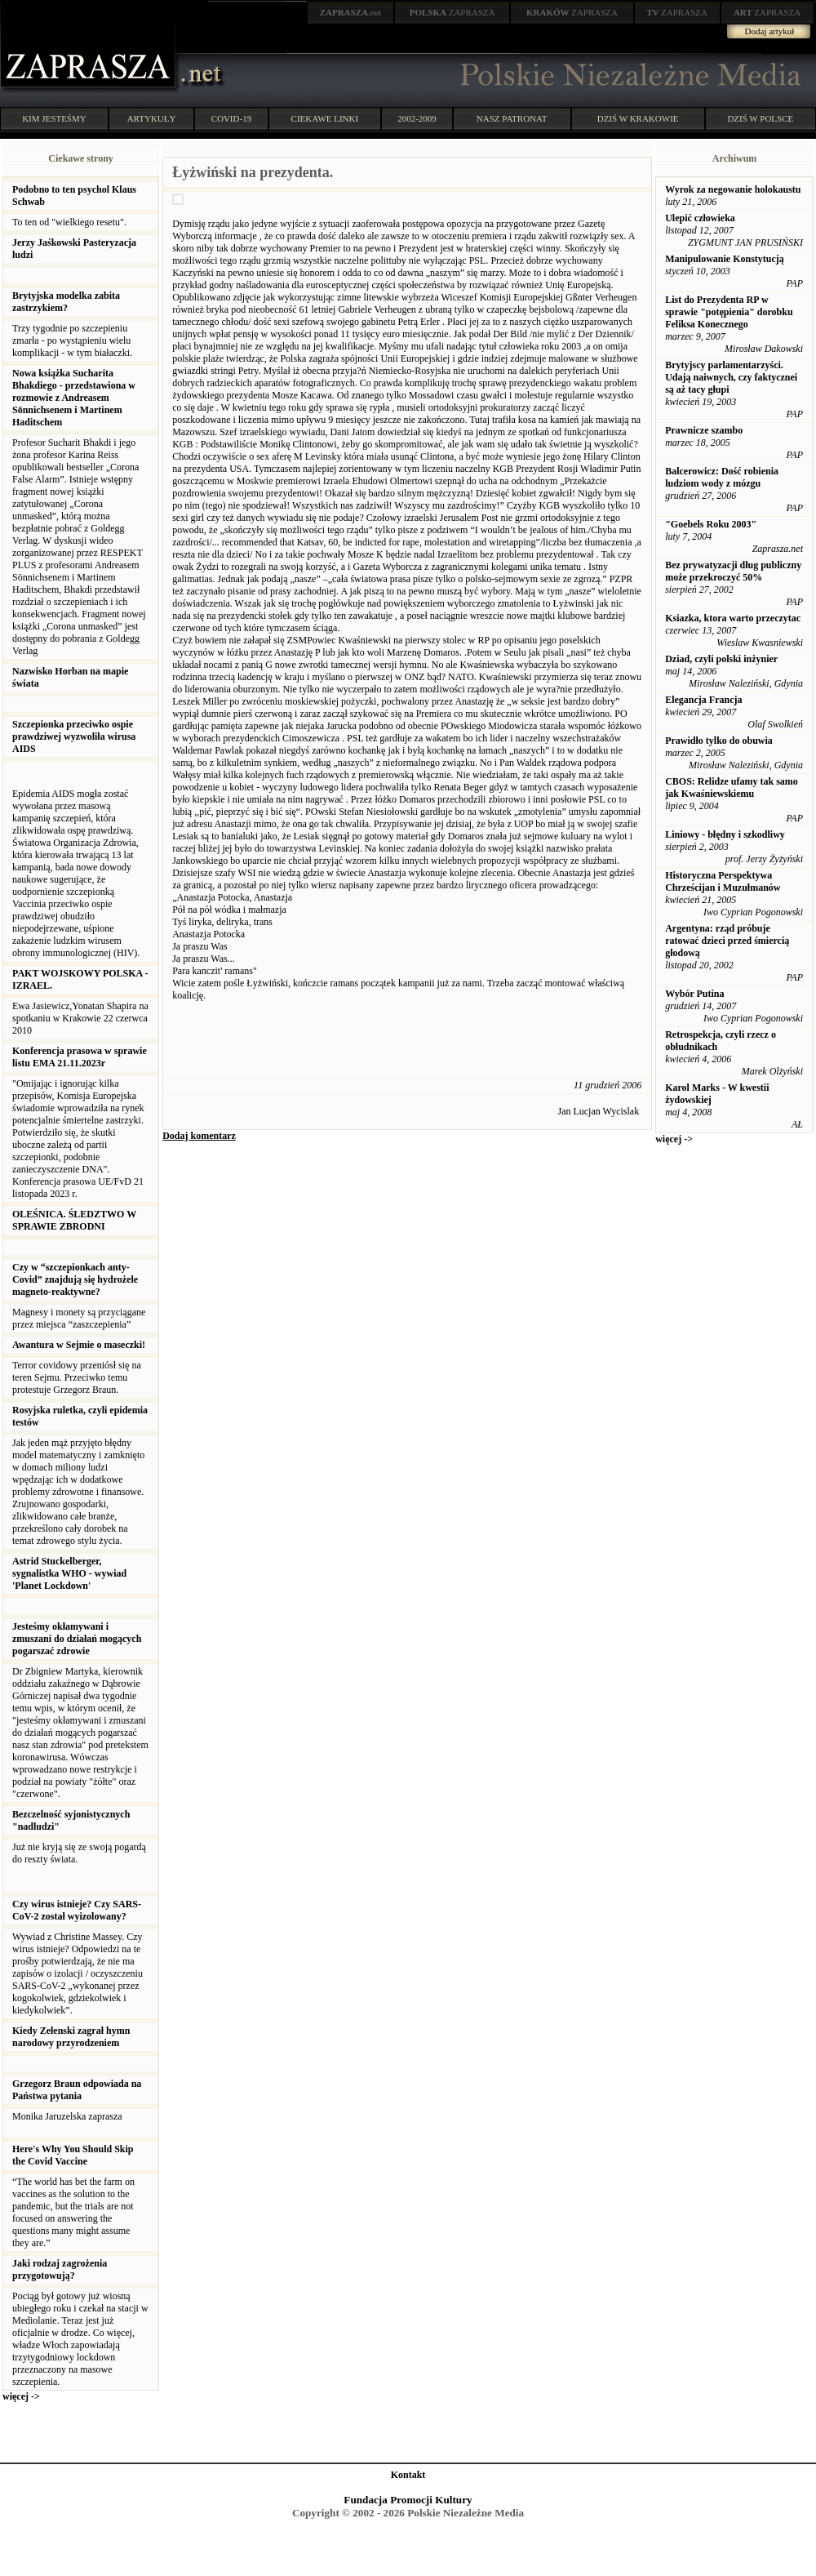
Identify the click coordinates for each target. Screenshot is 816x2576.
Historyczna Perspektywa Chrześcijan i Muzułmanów (722, 881)
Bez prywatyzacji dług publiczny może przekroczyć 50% (733, 571)
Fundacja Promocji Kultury (408, 2500)
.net (351, 12)
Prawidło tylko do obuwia (719, 740)
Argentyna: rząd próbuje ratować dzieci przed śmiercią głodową (727, 941)
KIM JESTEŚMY (54, 118)
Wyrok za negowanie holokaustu (732, 189)
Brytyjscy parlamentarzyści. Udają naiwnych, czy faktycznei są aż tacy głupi (731, 377)
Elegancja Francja (703, 699)
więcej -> (21, 2396)
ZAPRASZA (452, 12)
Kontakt (408, 2474)
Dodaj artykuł (770, 31)
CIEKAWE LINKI (325, 118)
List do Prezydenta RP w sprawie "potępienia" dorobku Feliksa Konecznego (728, 312)
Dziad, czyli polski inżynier (721, 659)
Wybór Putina (694, 993)
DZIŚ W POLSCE (760, 118)
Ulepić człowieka (700, 218)
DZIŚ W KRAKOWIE (638, 118)
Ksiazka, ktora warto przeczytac (732, 618)
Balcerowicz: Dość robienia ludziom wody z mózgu (721, 477)
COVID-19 (231, 118)
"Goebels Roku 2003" (710, 524)
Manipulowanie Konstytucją (724, 259)
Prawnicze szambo (704, 430)
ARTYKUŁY (151, 118)
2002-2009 (417, 118)
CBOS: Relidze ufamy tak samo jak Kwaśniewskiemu (731, 787)
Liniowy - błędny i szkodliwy (725, 834)
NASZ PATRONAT (512, 118)
